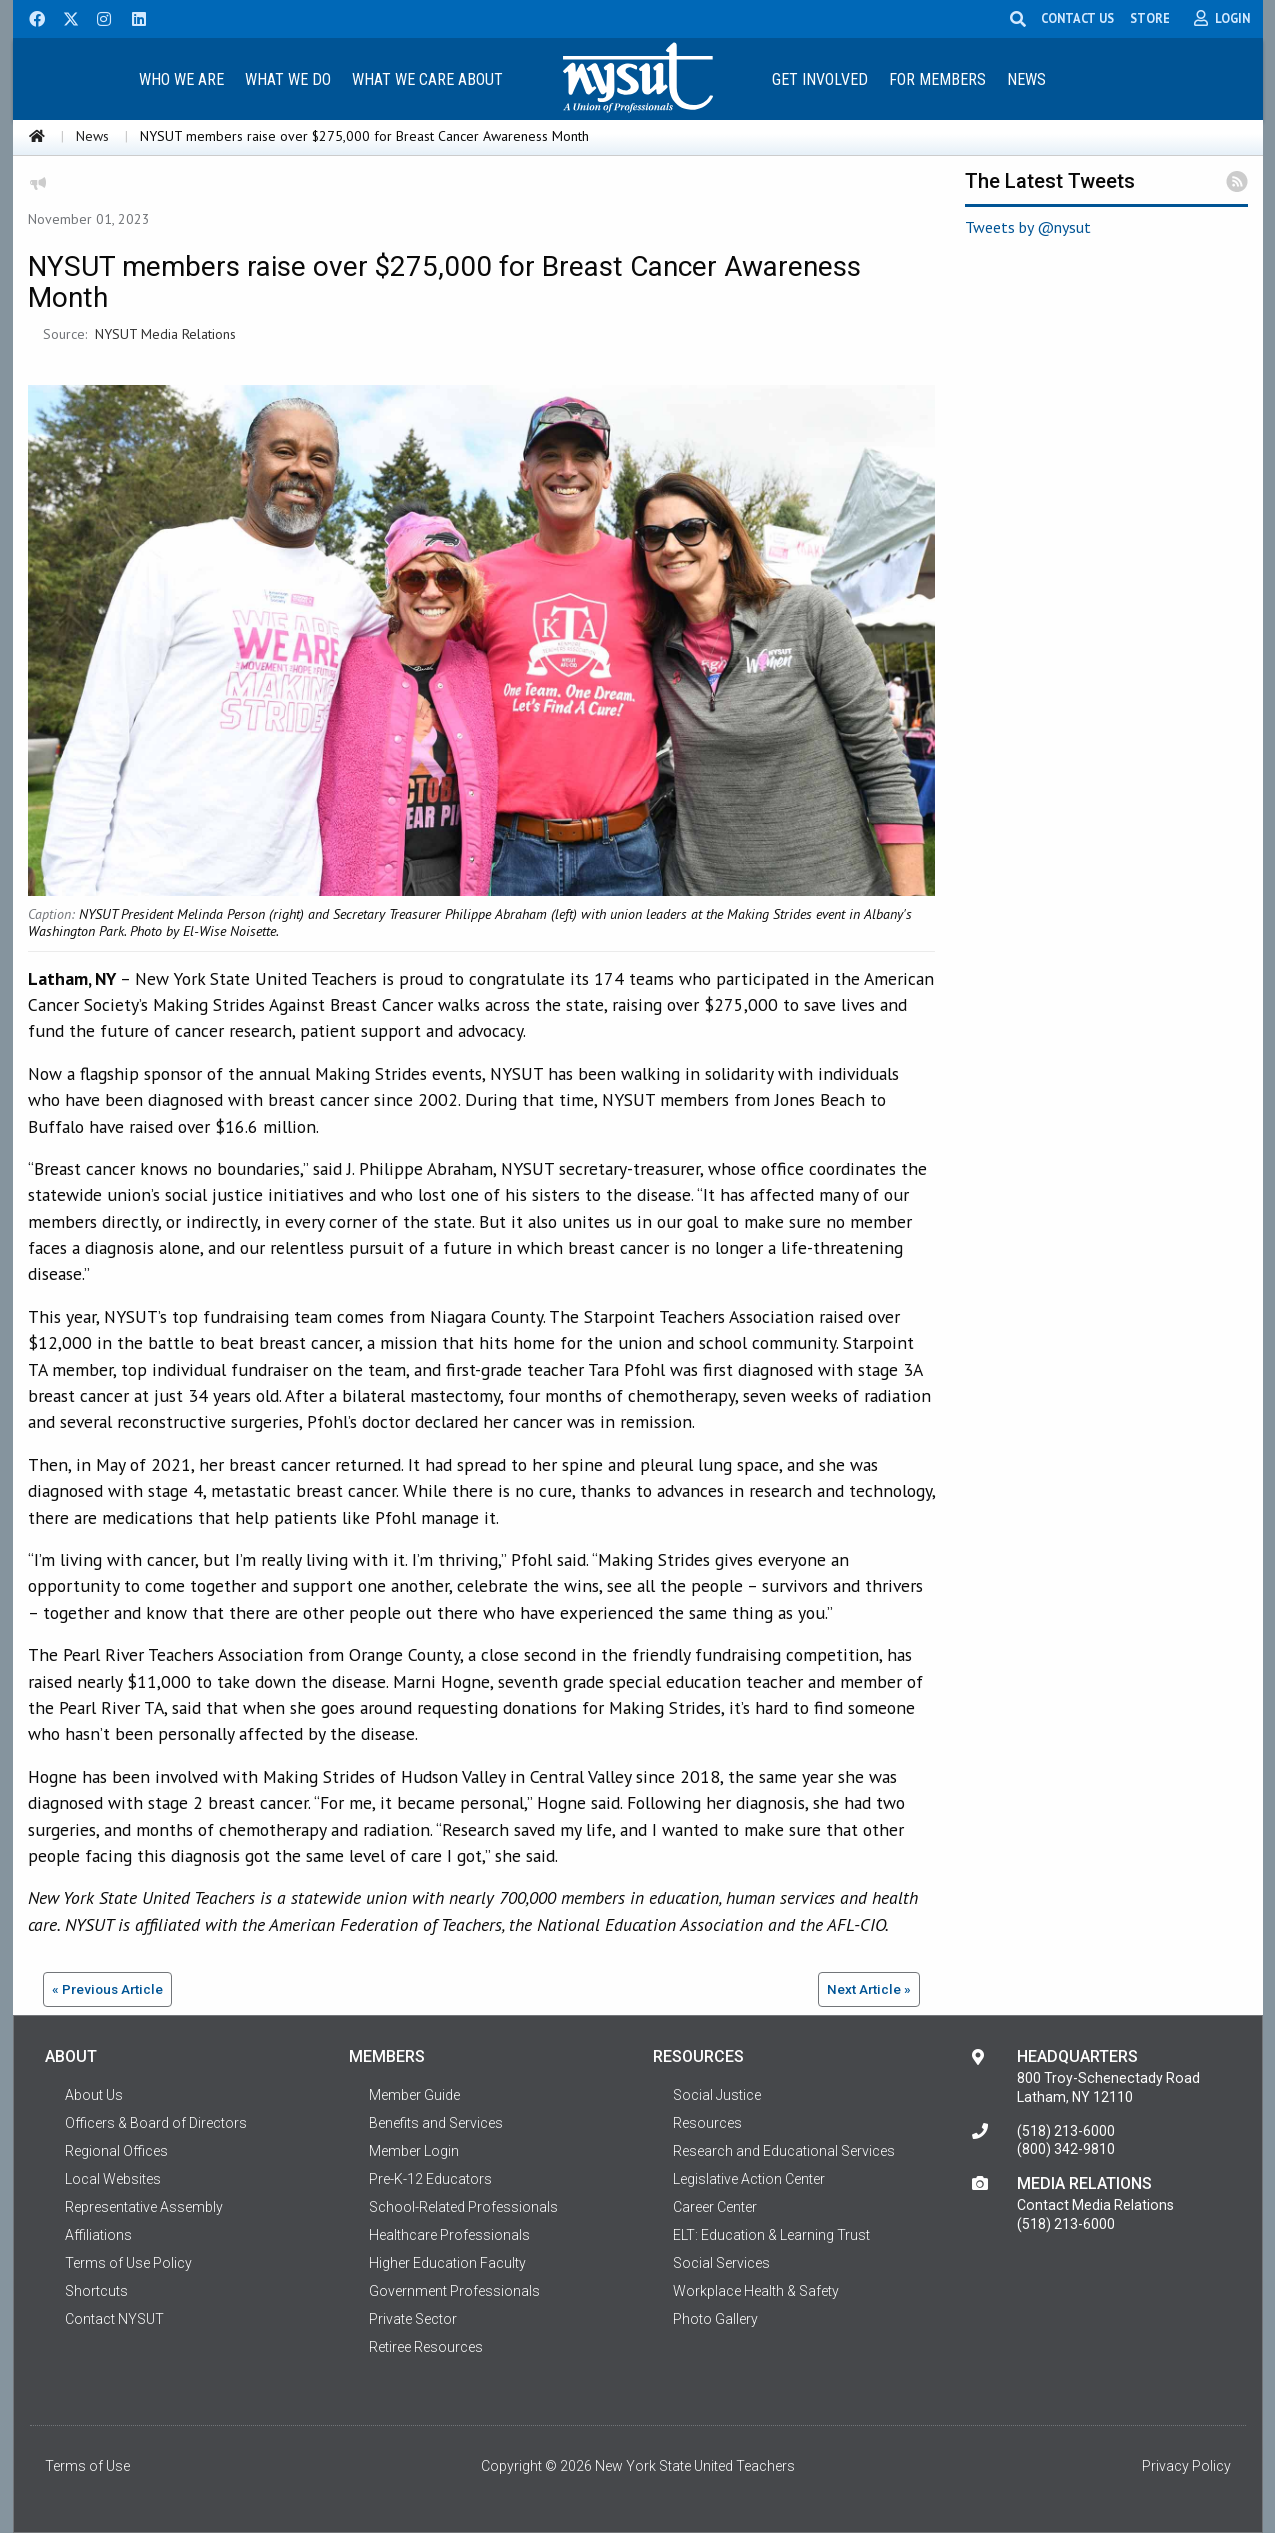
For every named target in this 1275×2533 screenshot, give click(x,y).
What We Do (288, 79)
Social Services (721, 2263)
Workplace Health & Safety (756, 2291)
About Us (94, 2095)
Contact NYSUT (114, 2319)
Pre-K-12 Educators (430, 2179)
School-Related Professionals (463, 2207)
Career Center (715, 2207)
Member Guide (414, 2095)
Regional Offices (116, 2151)
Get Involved (820, 79)
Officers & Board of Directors (156, 2123)
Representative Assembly (144, 2207)
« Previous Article (107, 1989)
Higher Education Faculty (447, 2263)
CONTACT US (1077, 18)
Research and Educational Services (784, 2151)
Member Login (414, 2151)
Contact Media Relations (1095, 2205)
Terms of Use (87, 2466)
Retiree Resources (426, 2347)
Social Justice (717, 2095)
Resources (707, 2123)
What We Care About (427, 79)
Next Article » (869, 1989)
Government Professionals (454, 2291)
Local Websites (113, 2179)
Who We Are (181, 79)
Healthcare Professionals (449, 2235)
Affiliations (98, 2235)
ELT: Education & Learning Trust (771, 2235)
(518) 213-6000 (1066, 2131)
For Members (937, 79)
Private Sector (413, 2319)
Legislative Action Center (749, 2179)
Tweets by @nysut (1028, 227)
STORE (1150, 18)
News (1026, 79)
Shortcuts (96, 2291)
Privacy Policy (1186, 2466)
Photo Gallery (715, 2319)
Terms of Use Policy (128, 2263)
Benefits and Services (436, 2123)
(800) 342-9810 (1066, 2149)
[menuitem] (182, 78)
